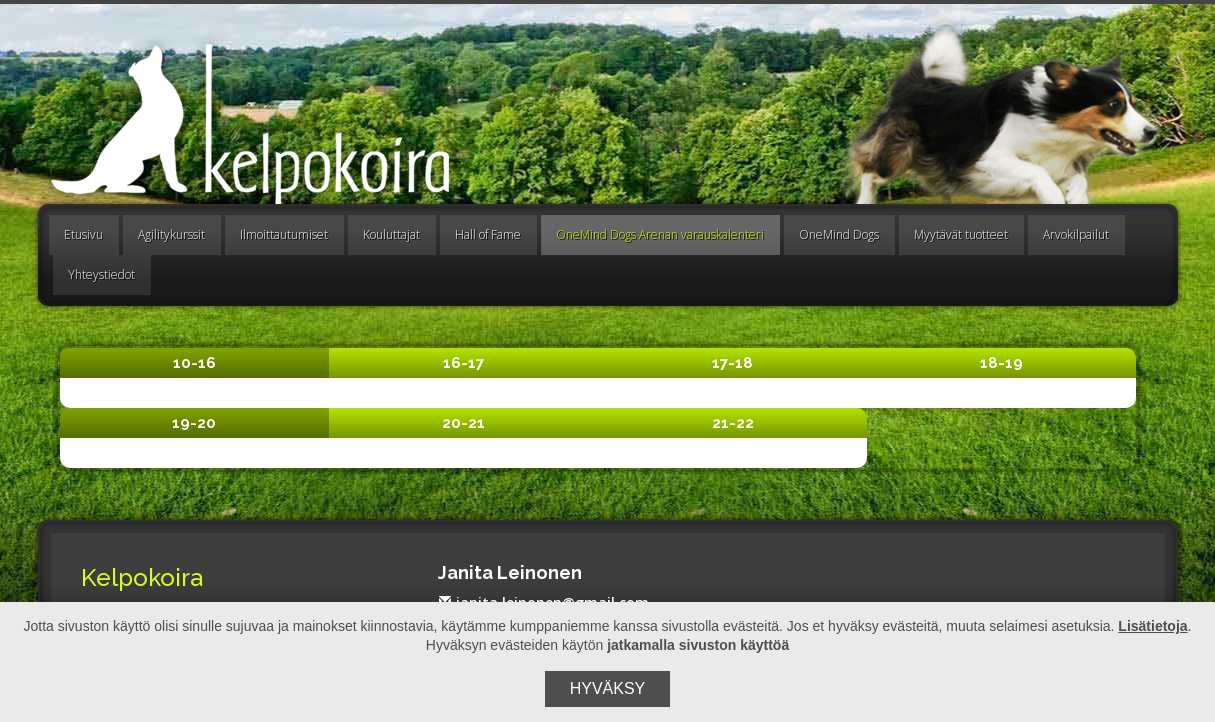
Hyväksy (608, 688)
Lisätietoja (1152, 626)
